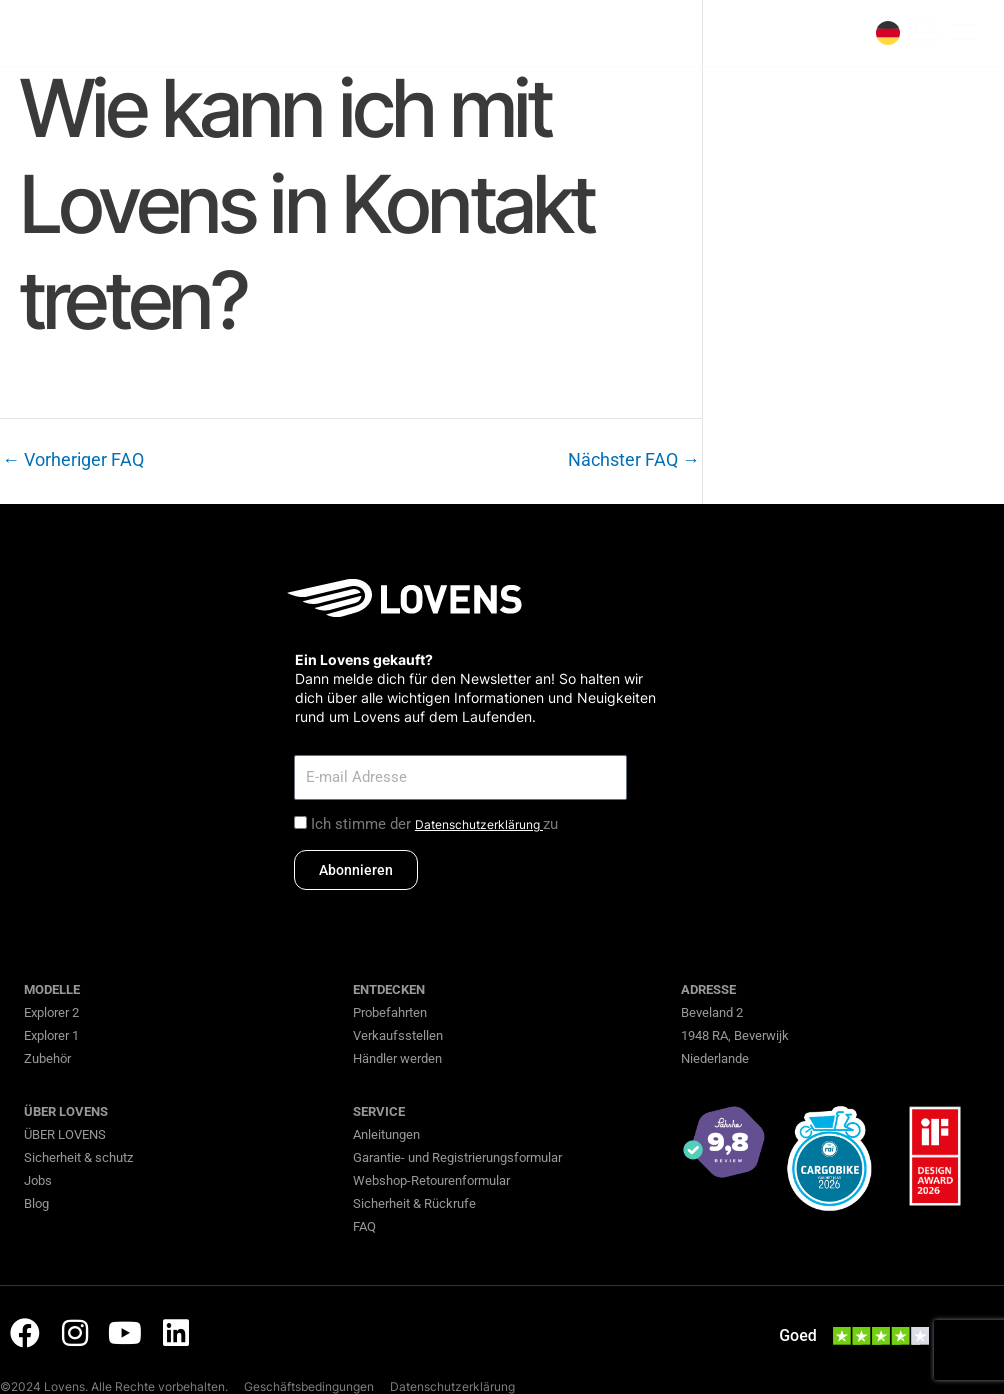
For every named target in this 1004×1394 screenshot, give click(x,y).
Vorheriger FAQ (73, 460)
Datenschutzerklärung (479, 824)
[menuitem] (888, 33)
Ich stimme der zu (434, 824)
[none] (888, 33)
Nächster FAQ (634, 460)
